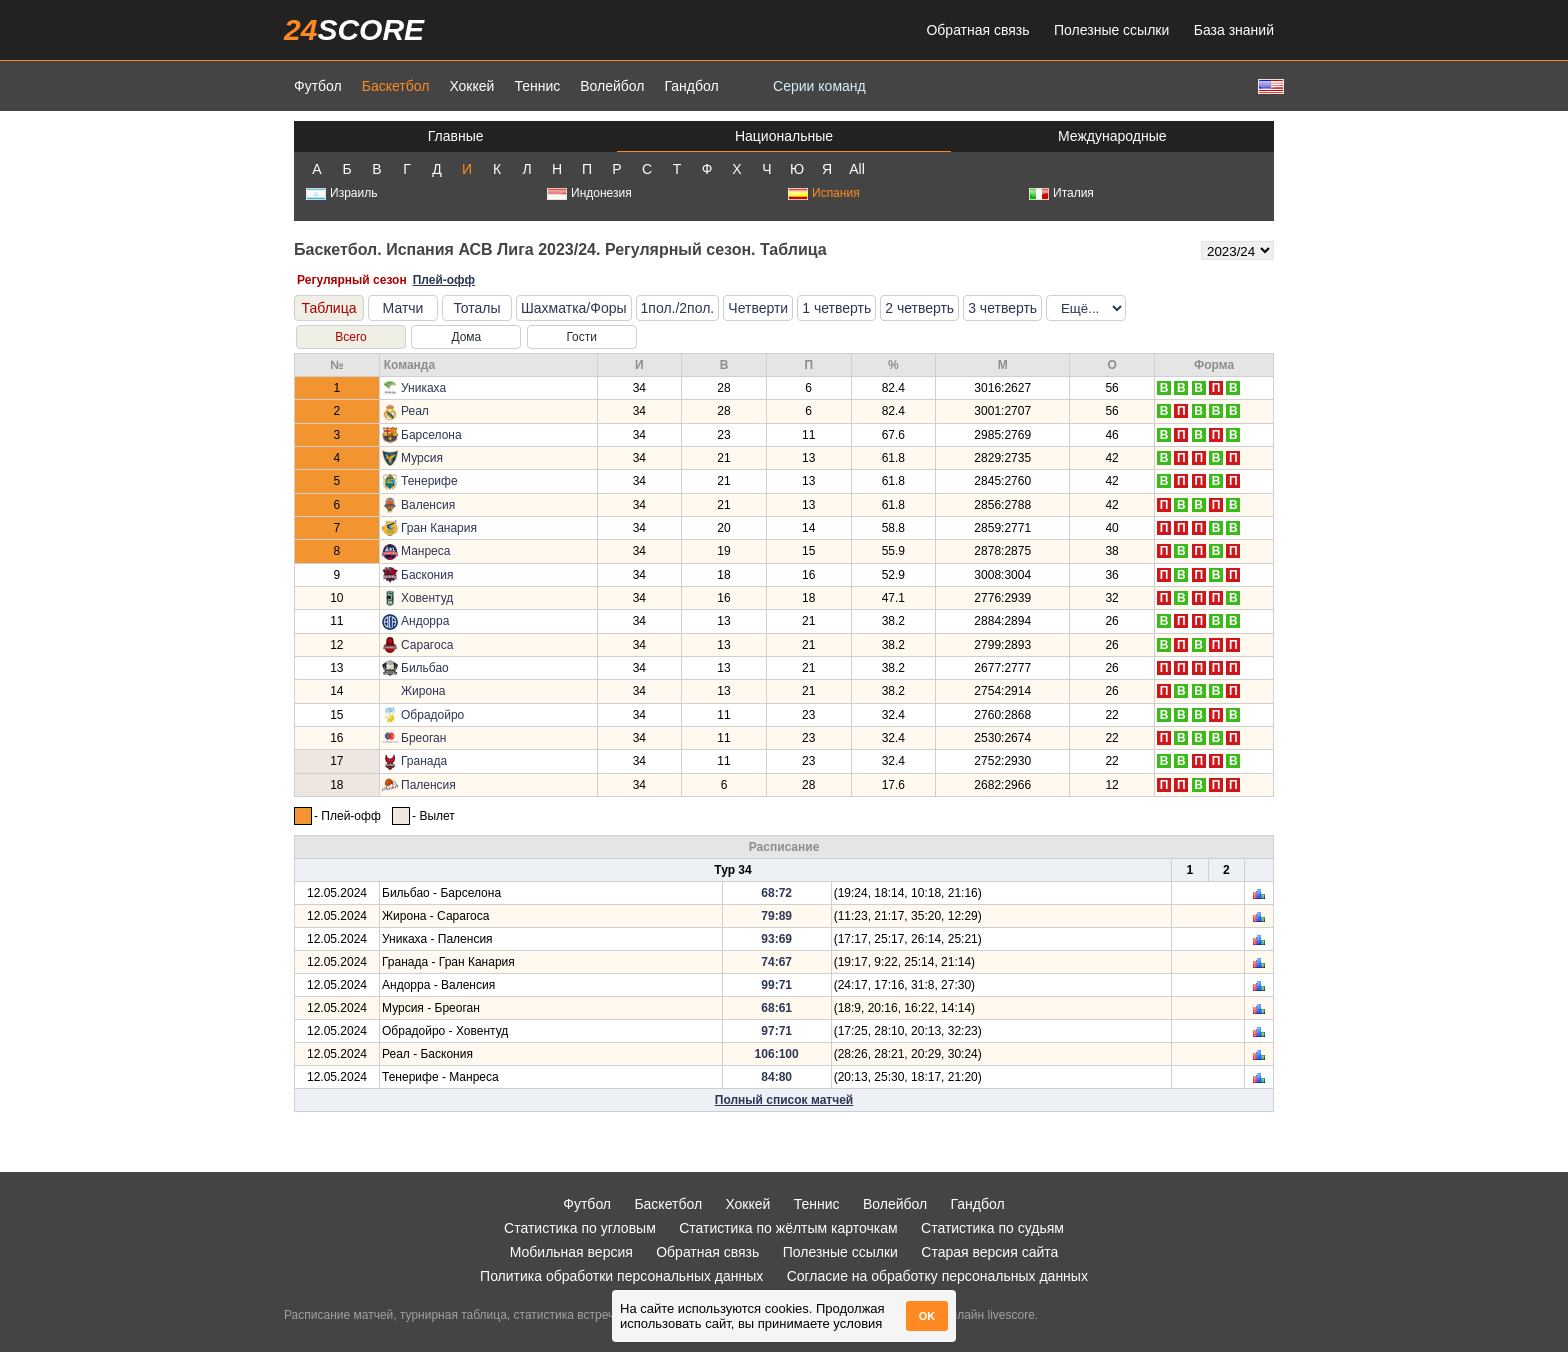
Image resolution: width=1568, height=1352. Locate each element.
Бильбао (425, 668)
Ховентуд (427, 598)
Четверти (758, 308)
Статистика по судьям (992, 1228)
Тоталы (476, 308)
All (857, 169)
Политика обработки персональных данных (621, 1276)
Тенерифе (429, 481)
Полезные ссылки (1111, 30)
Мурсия (422, 458)
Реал (415, 411)
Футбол (318, 86)
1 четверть (836, 308)
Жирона (423, 691)
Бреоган (423, 738)
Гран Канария (439, 528)
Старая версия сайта (989, 1252)
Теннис (537, 86)
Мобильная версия (571, 1252)
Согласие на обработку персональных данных (937, 1276)
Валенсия (428, 505)
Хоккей (471, 86)
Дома (466, 337)
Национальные (784, 136)
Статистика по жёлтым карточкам (788, 1228)
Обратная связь (977, 30)
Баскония (427, 575)
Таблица (329, 308)
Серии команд (819, 86)
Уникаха (423, 388)
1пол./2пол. (678, 308)
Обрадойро (432, 715)
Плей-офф (444, 280)
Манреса (425, 551)
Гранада (424, 761)
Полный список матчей (784, 1100)
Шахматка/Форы (574, 308)
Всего (350, 337)
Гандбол (691, 86)
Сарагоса (427, 645)
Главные (456, 136)
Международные (1112, 136)
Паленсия (428, 785)
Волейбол (612, 86)
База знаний (1234, 30)
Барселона (431, 435)
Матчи (403, 308)
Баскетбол (396, 86)
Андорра (425, 621)
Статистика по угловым (580, 1228)
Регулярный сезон (352, 280)
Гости (581, 337)
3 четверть (1002, 308)
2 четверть (919, 308)
